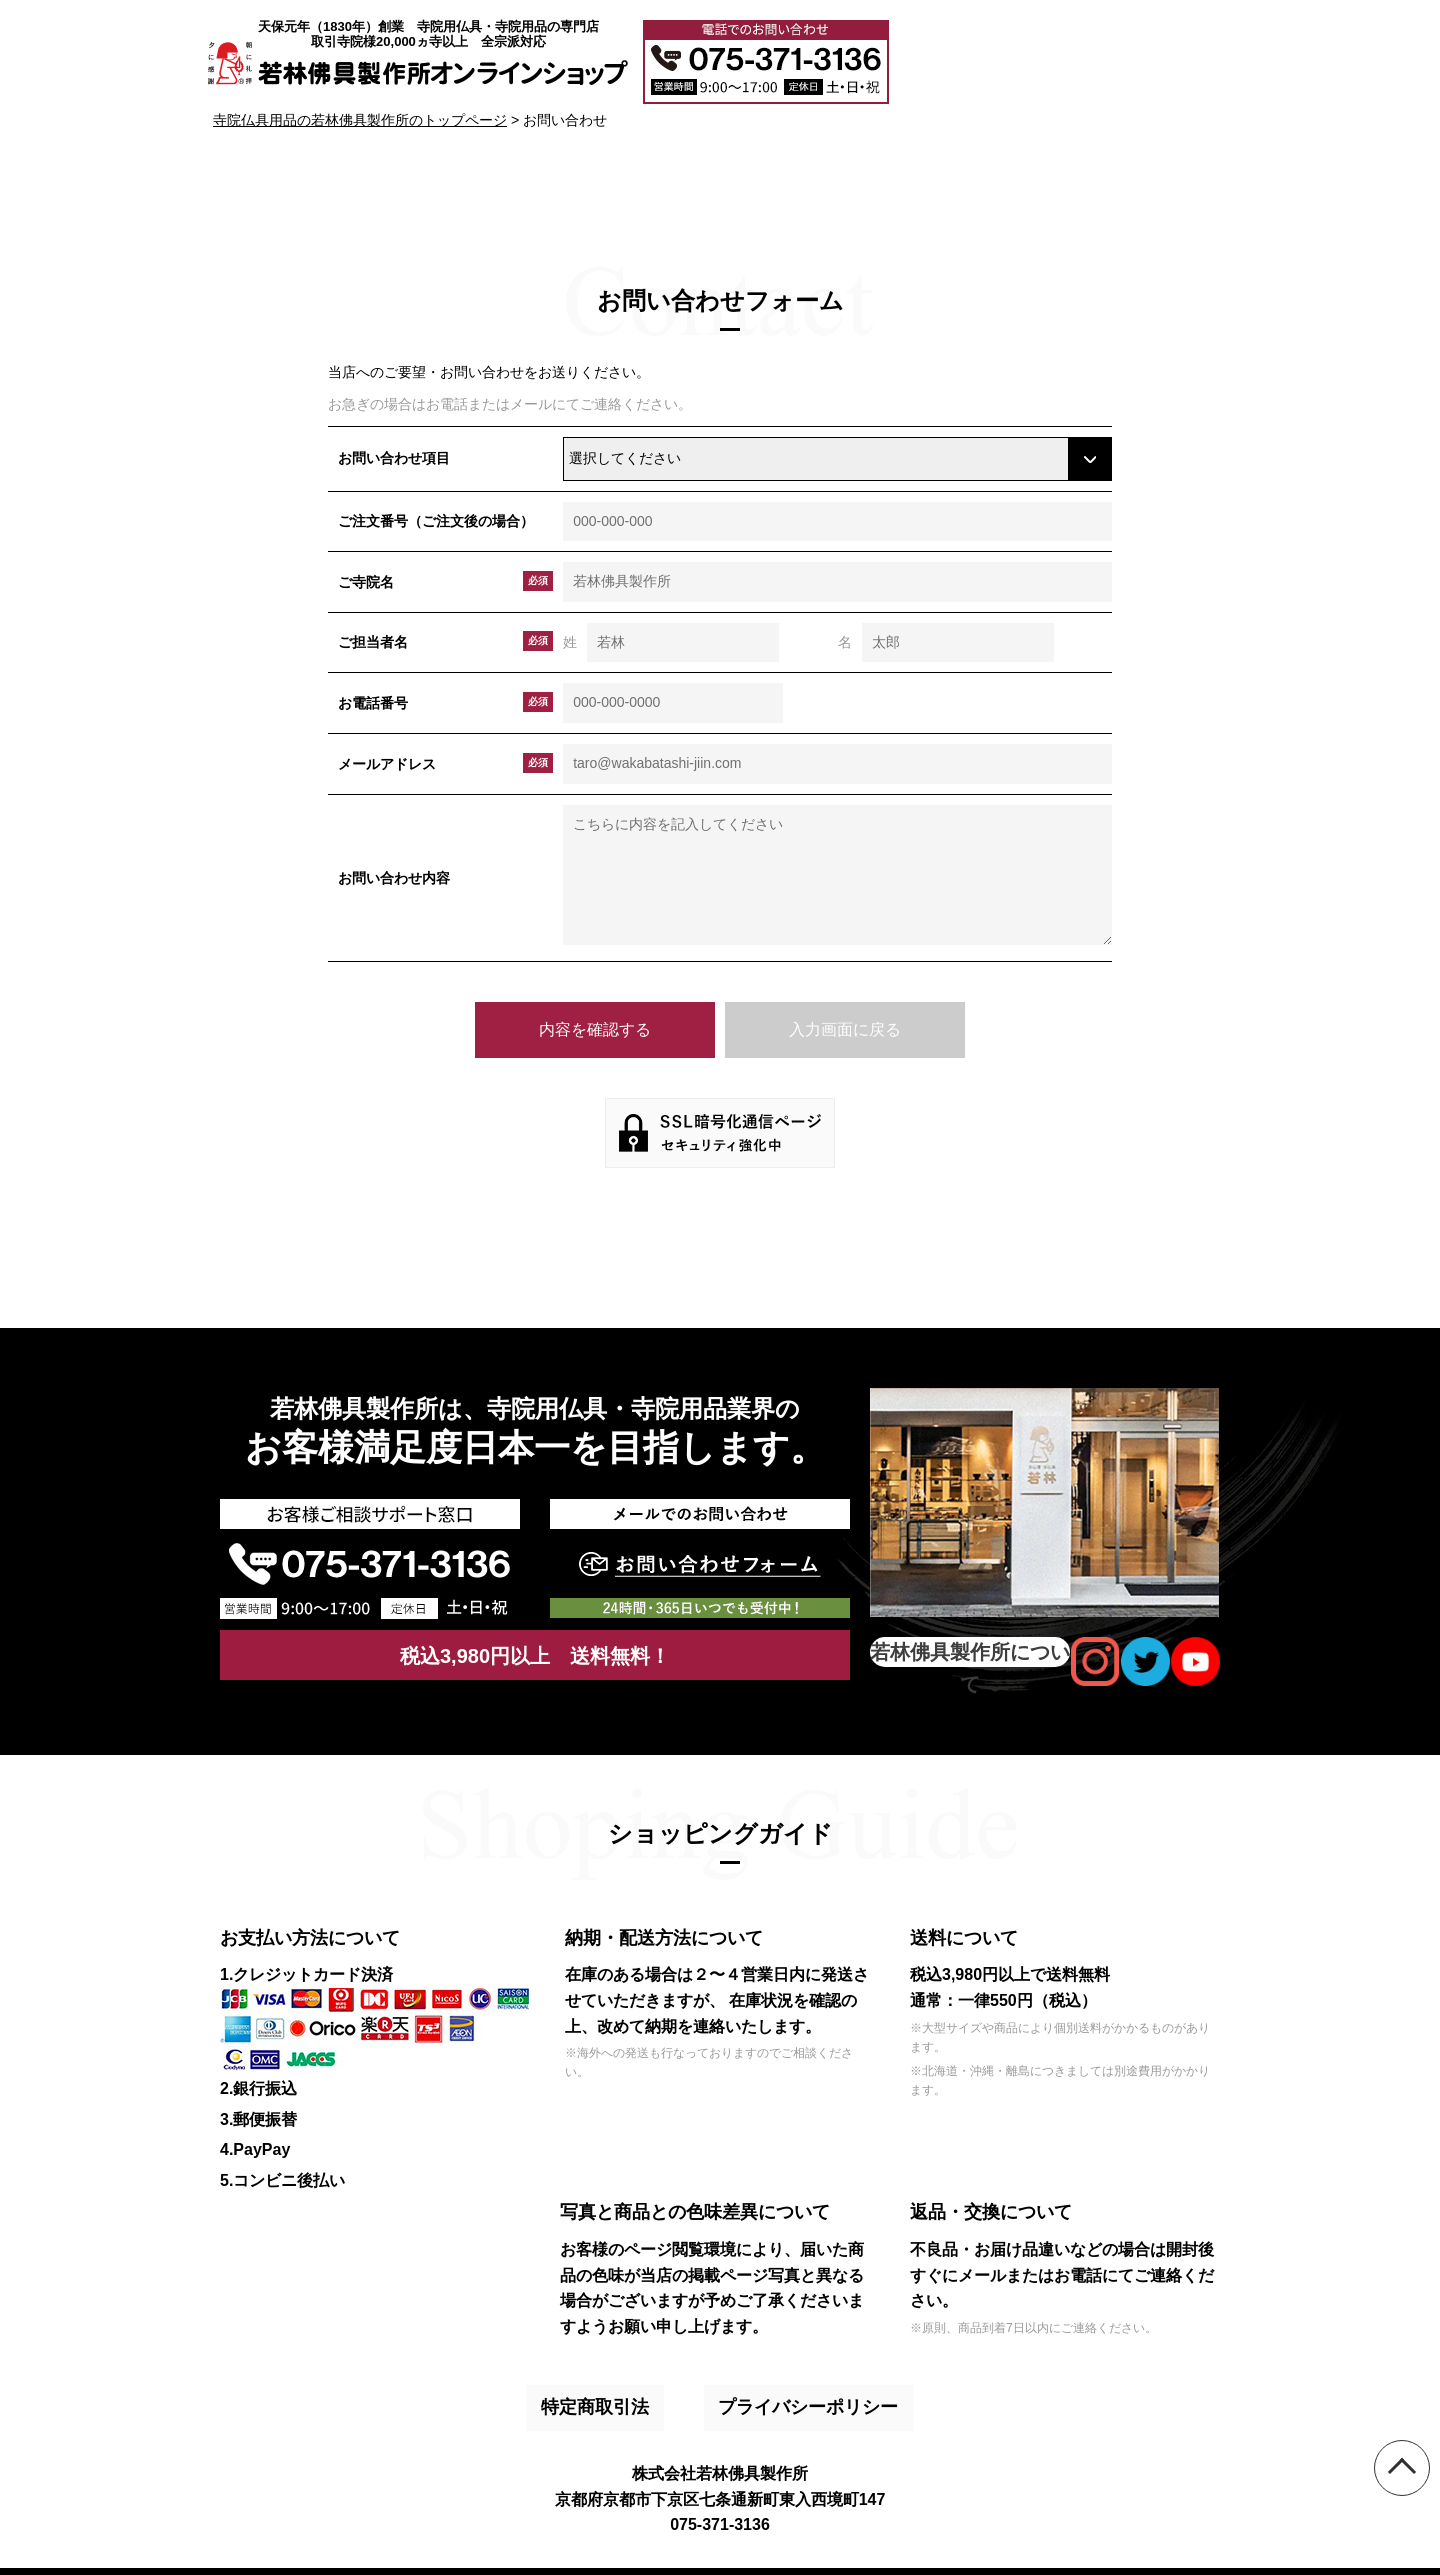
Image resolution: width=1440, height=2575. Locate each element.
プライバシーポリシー (782, 2392)
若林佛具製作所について (970, 1651)
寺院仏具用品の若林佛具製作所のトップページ (360, 120)
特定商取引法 (605, 2392)
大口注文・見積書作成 (982, 57)
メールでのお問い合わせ (1148, 57)
